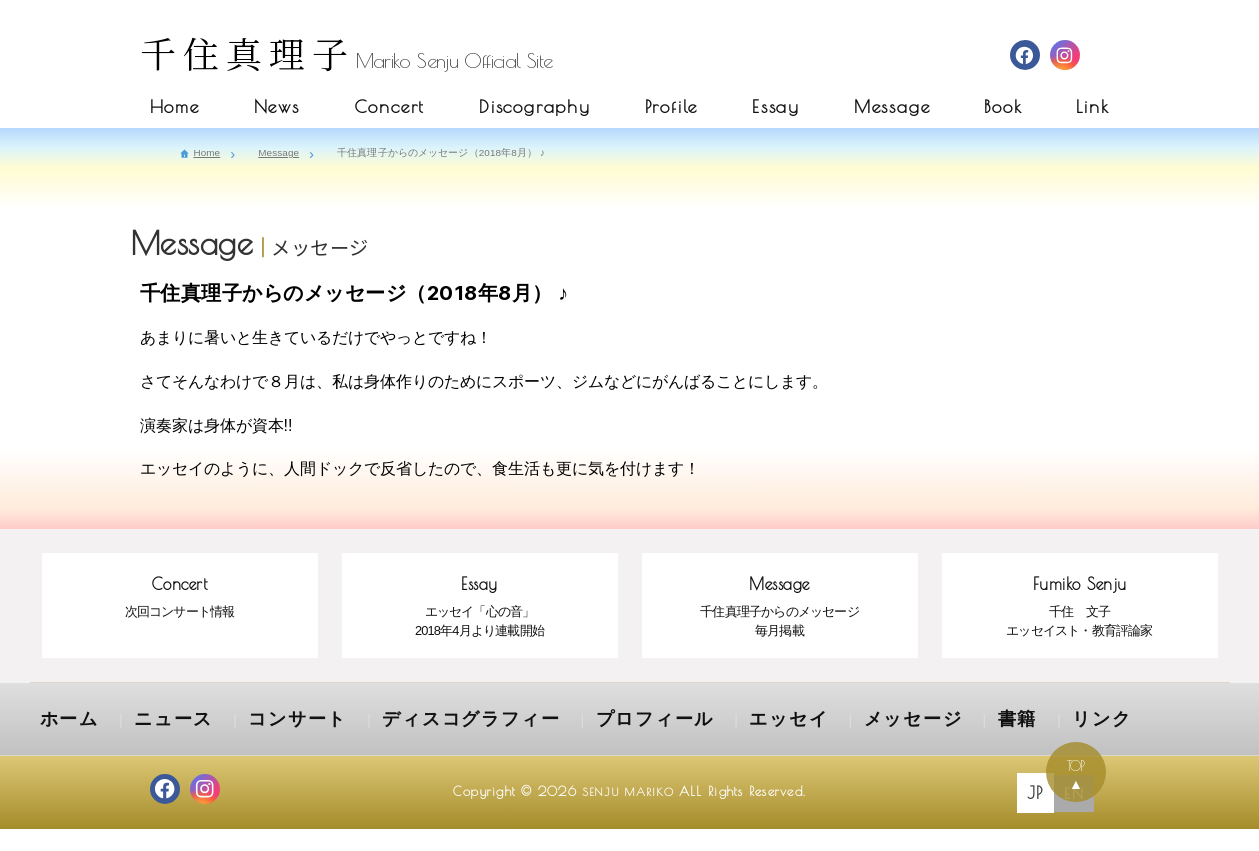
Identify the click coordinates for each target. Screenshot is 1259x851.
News (277, 106)
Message (892, 106)
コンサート (255, 745)
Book (1003, 106)
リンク (928, 745)
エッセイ (662, 745)
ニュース (152, 745)
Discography (535, 106)
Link (1092, 106)
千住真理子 (248, 52)
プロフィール (549, 745)
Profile (672, 106)
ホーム (63, 745)
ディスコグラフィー (398, 745)
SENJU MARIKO (627, 813)
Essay (776, 106)
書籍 (854, 745)
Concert (390, 106)
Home (175, 106)
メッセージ (765, 745)
